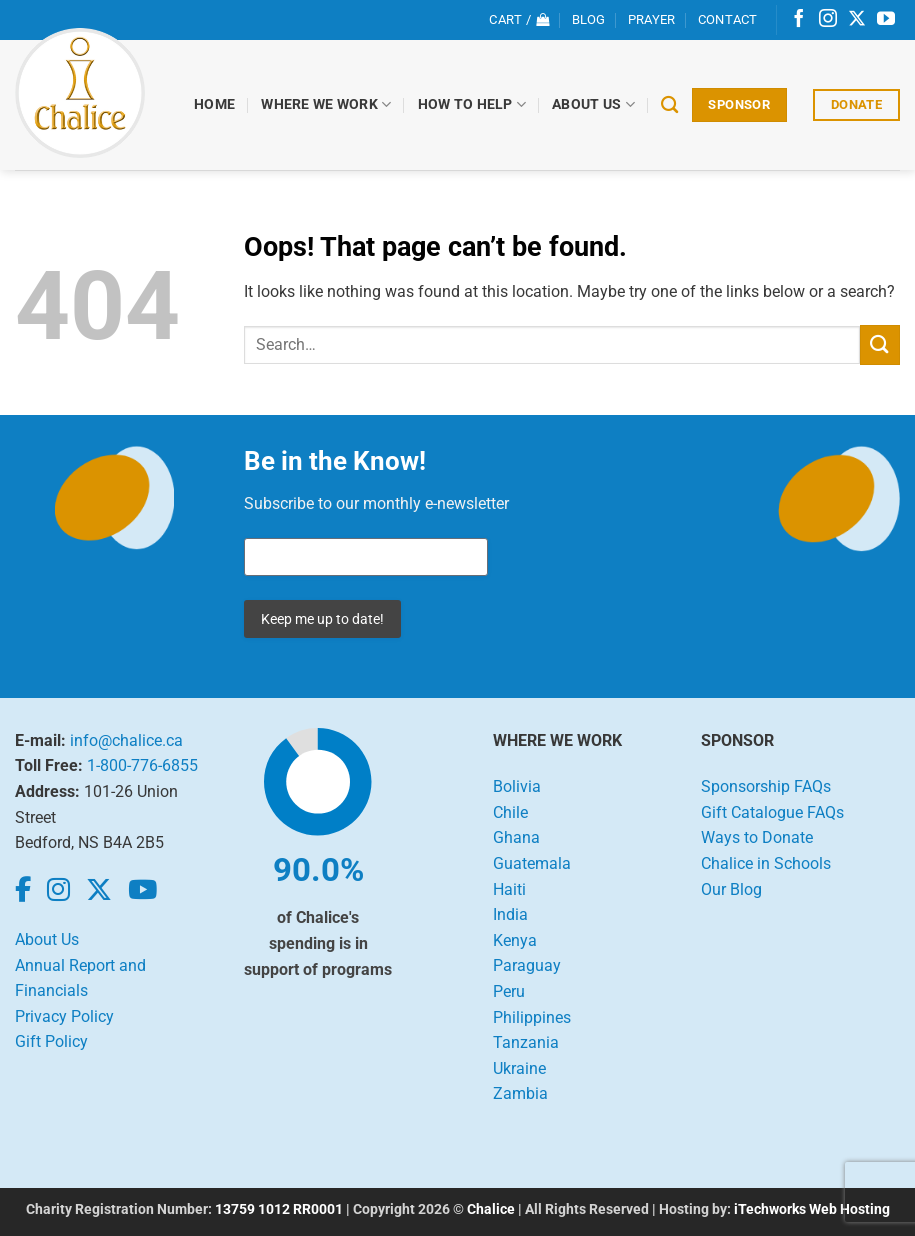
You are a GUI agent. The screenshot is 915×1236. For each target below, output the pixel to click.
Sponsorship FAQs (766, 786)
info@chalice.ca (126, 740)
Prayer (652, 19)
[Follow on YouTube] (886, 20)
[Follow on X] (857, 20)
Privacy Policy (64, 1016)
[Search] (670, 105)
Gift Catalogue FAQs (772, 812)
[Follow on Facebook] (799, 20)
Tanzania (526, 1042)
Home (215, 104)
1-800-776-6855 (142, 765)
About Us (594, 104)
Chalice (491, 1209)
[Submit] (880, 344)
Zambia (520, 1093)
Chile (510, 812)
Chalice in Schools (766, 863)
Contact (728, 19)
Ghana (516, 837)
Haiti (509, 889)
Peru (509, 991)
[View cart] (519, 20)
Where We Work (327, 104)
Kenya (515, 940)
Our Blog (731, 889)
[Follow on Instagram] (828, 20)
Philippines (532, 1017)
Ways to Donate (757, 837)
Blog (589, 19)
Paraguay (527, 965)
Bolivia (517, 786)
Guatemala (532, 863)
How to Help (472, 104)
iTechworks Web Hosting (812, 1209)
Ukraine (519, 1068)
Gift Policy (51, 1041)
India (510, 914)
